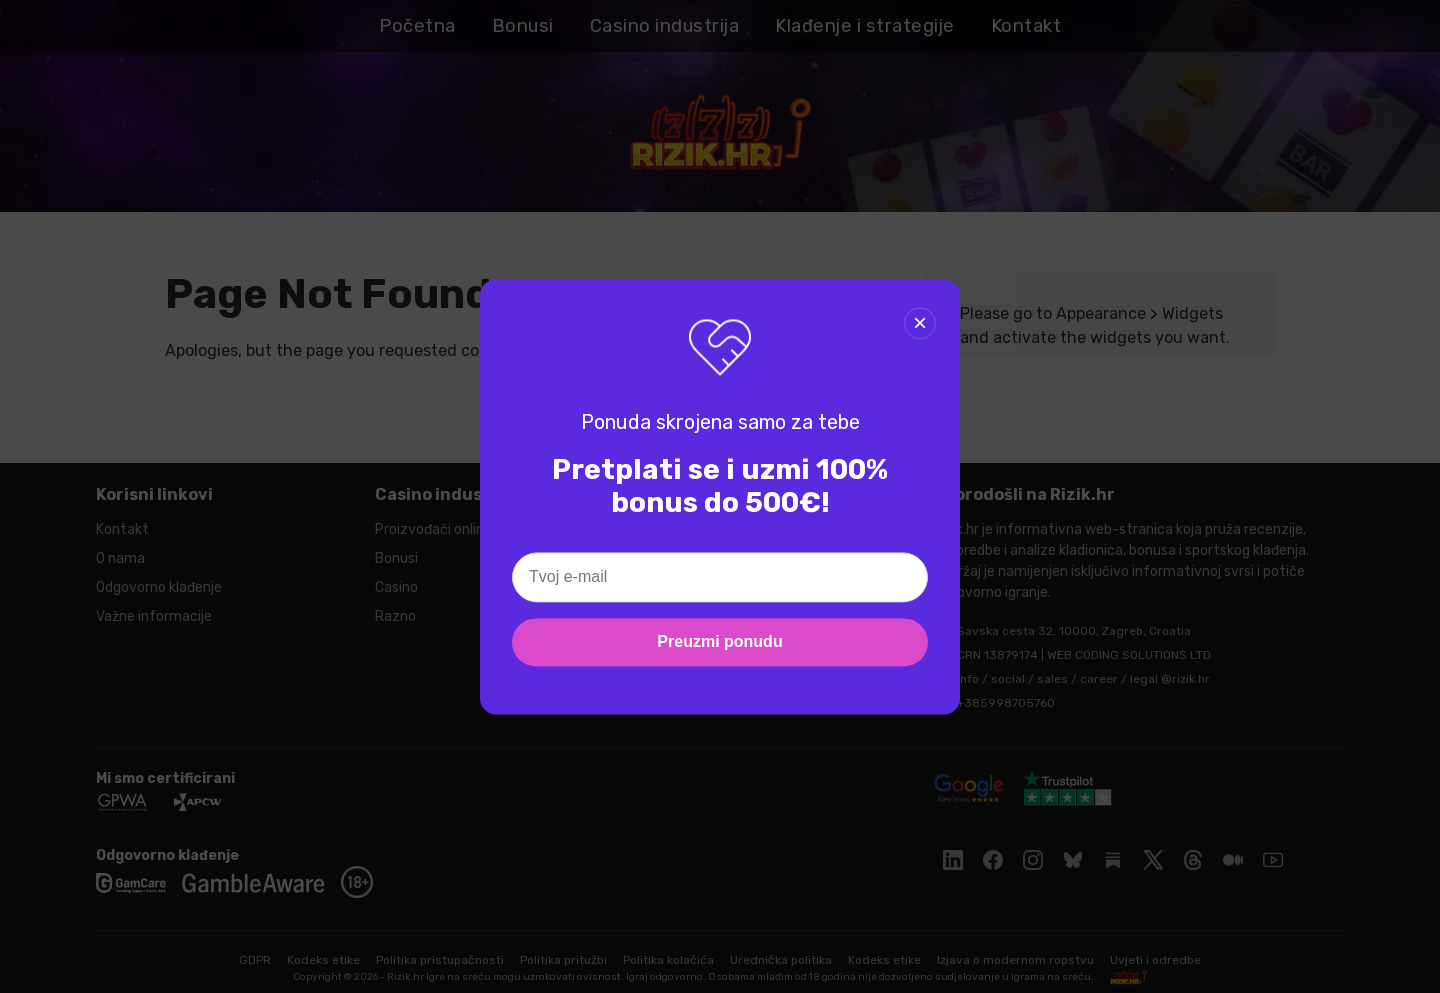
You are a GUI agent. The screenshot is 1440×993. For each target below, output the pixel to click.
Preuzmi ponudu (719, 641)
